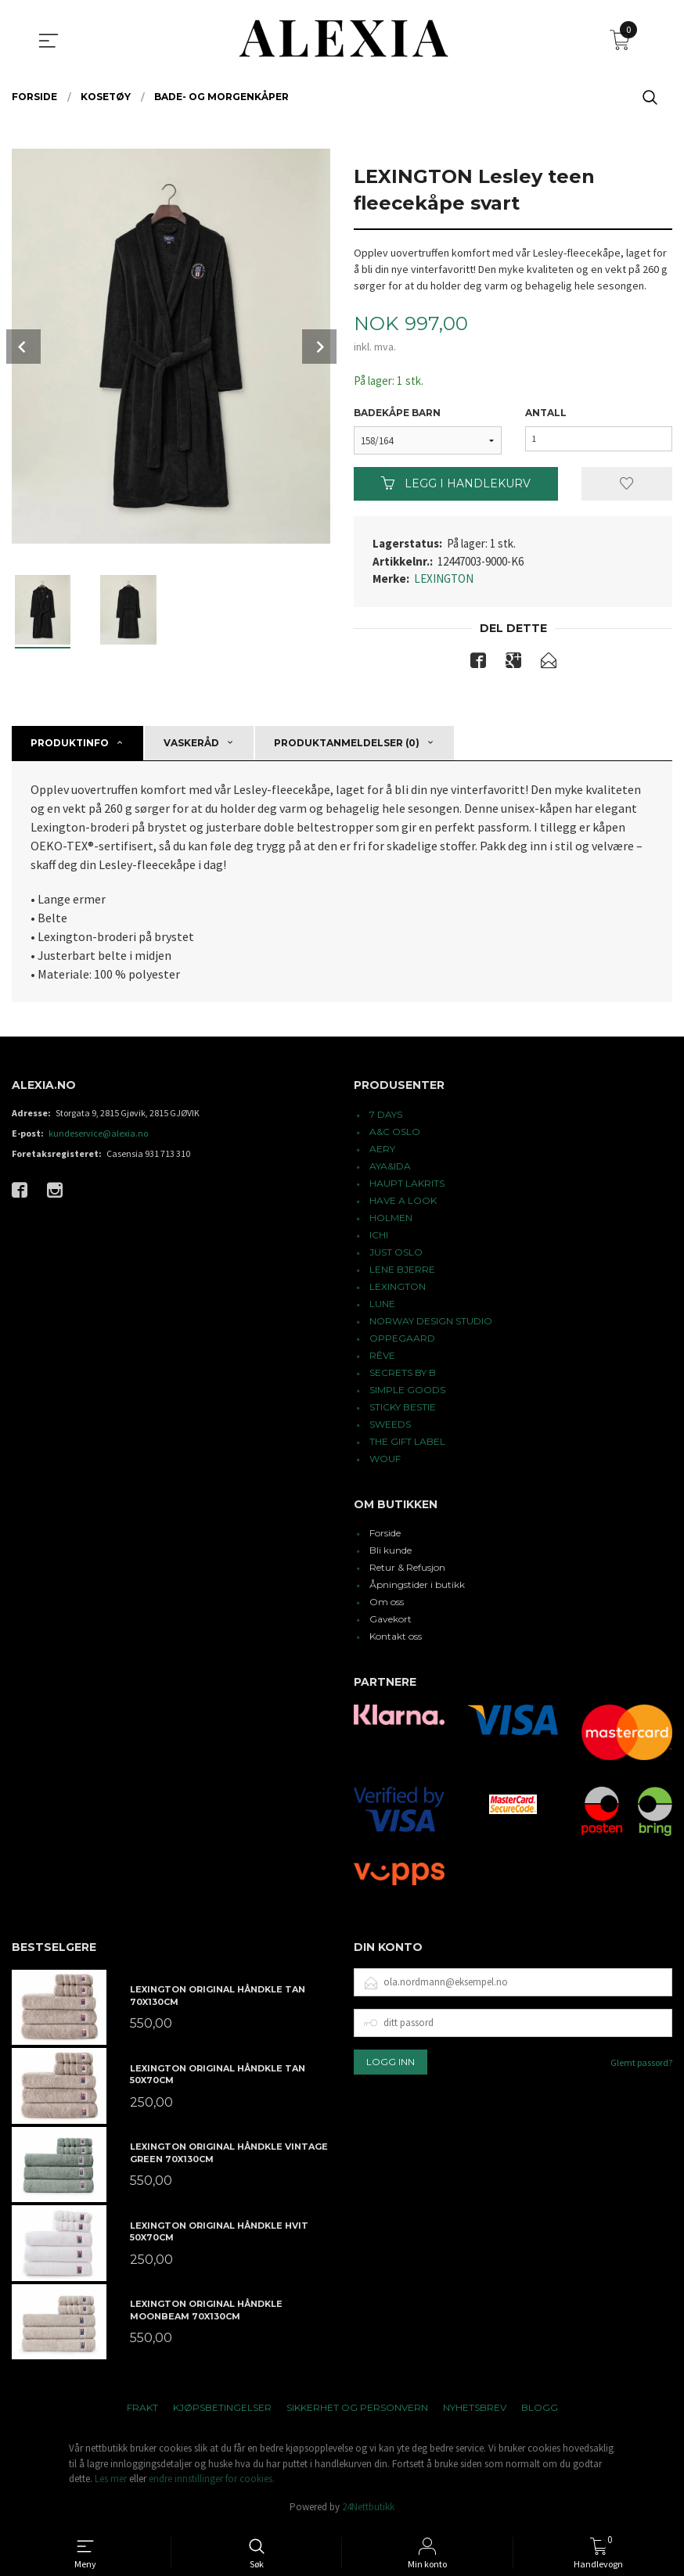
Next (319, 346)
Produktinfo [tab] (70, 745)
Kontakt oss (395, 1638)
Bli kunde (390, 1552)
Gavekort (390, 1621)
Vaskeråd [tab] (191, 745)
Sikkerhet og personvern (357, 2410)
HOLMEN (390, 1219)
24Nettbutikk (368, 2509)
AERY (382, 1150)
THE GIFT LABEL (407, 1443)
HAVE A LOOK (403, 1202)
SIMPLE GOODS (407, 1391)
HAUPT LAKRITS (407, 1185)
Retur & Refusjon (407, 1569)
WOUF (385, 1460)
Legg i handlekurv (456, 484)
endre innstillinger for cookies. (212, 2481)
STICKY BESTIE (402, 1408)
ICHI (378, 1236)
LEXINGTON (443, 579)
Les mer (111, 2481)
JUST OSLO (396, 1253)
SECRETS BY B (402, 1374)
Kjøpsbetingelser (222, 2410)
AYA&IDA (390, 1167)
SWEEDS (390, 1426)
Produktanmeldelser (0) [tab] (346, 745)
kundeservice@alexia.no (98, 1135)
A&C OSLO (394, 1133)
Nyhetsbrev (474, 2410)
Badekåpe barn (397, 413)
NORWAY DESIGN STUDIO (430, 1322)
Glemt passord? (641, 2065)
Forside (385, 1535)
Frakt (142, 2410)
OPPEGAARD (402, 1339)
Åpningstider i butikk (417, 1587)
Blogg (539, 2410)
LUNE (382, 1305)
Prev (23, 346)
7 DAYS (385, 1116)
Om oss (386, 1604)
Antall (546, 413)
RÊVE (382, 1357)
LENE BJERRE (402, 1271)
